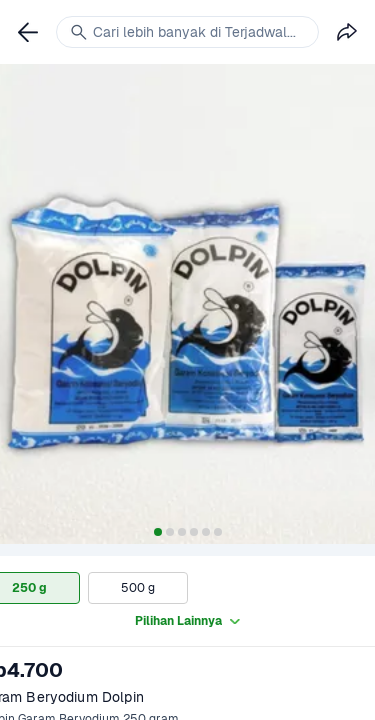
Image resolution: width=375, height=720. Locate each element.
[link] (28, 32)
